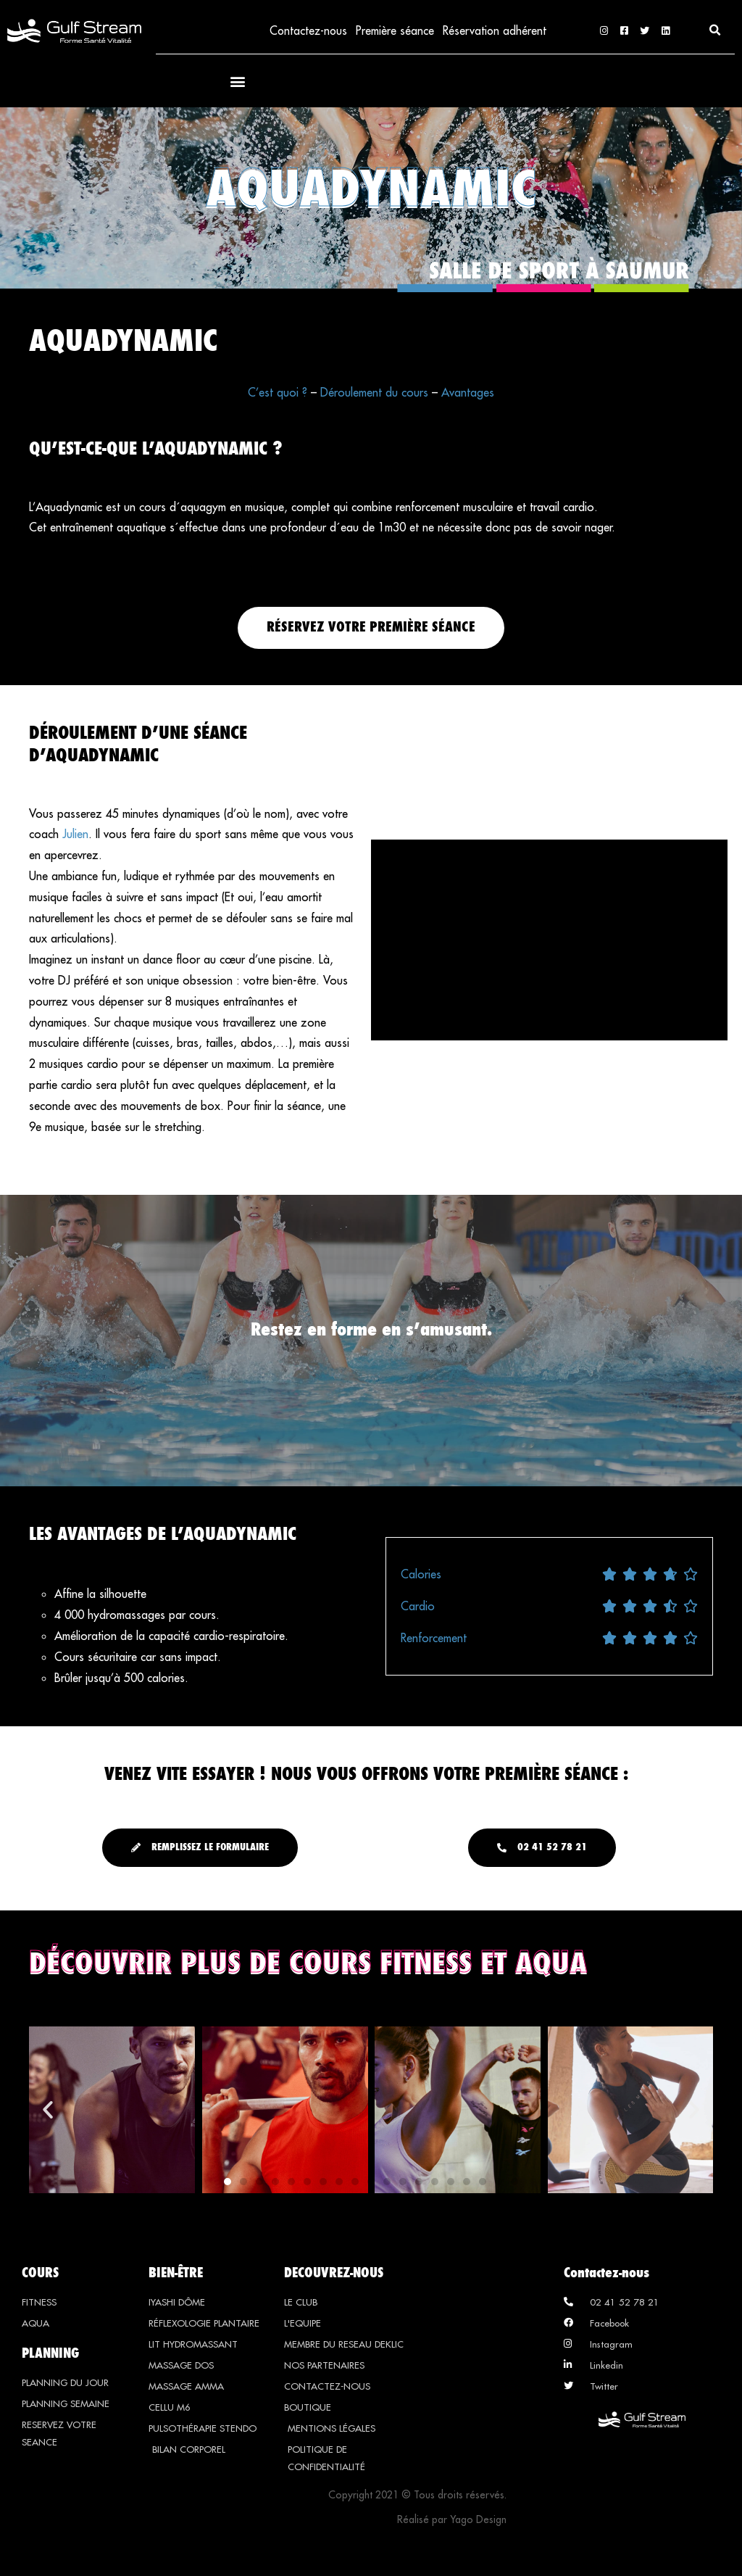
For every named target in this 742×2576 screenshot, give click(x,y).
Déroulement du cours (374, 393)
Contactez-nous (306, 31)
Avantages (467, 393)
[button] (715, 31)
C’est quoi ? (277, 393)
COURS (40, 2273)
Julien (75, 835)
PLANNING (50, 2353)
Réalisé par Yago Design (452, 2520)
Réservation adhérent (494, 31)
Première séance (394, 31)
